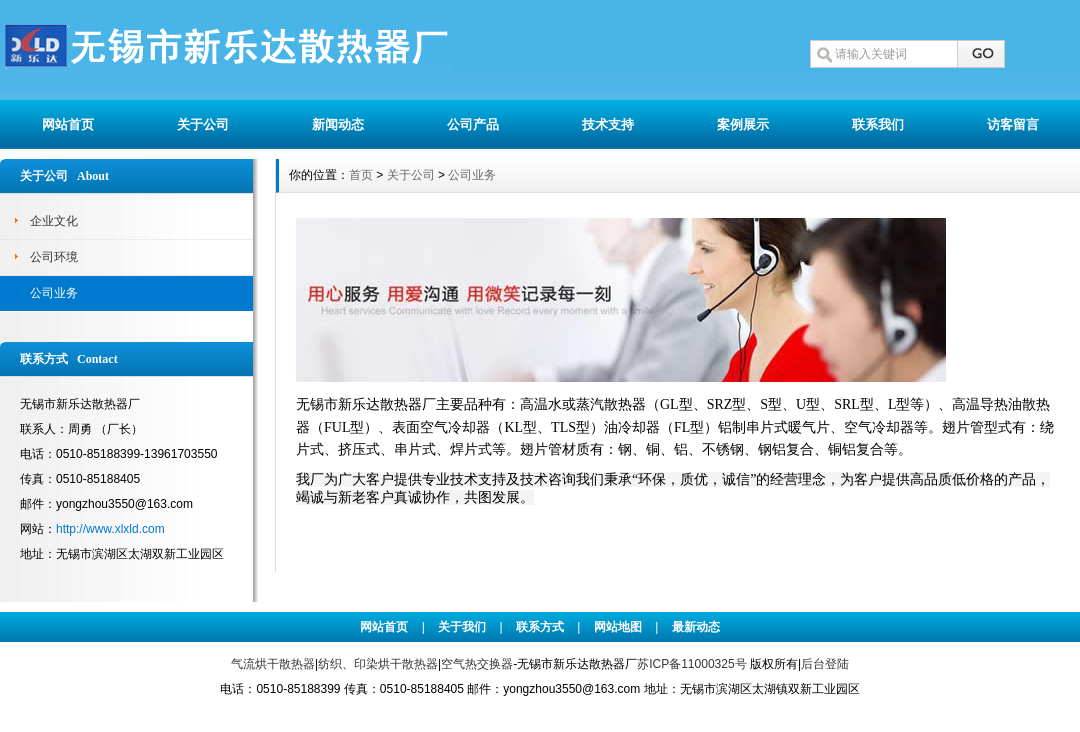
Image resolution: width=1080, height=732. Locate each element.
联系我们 (878, 124)
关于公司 (203, 124)
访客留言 (1013, 124)
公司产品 (473, 124)
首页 (361, 175)
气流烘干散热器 (273, 664)
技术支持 (608, 124)
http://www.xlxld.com (110, 529)
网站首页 (68, 124)
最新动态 (696, 627)
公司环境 (54, 257)
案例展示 (743, 124)
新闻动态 (338, 124)
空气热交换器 (477, 664)
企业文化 (54, 221)
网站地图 (618, 627)
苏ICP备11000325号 (691, 664)
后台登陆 (825, 664)
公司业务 (54, 293)
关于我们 (462, 627)
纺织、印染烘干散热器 (378, 664)
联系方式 (540, 627)
